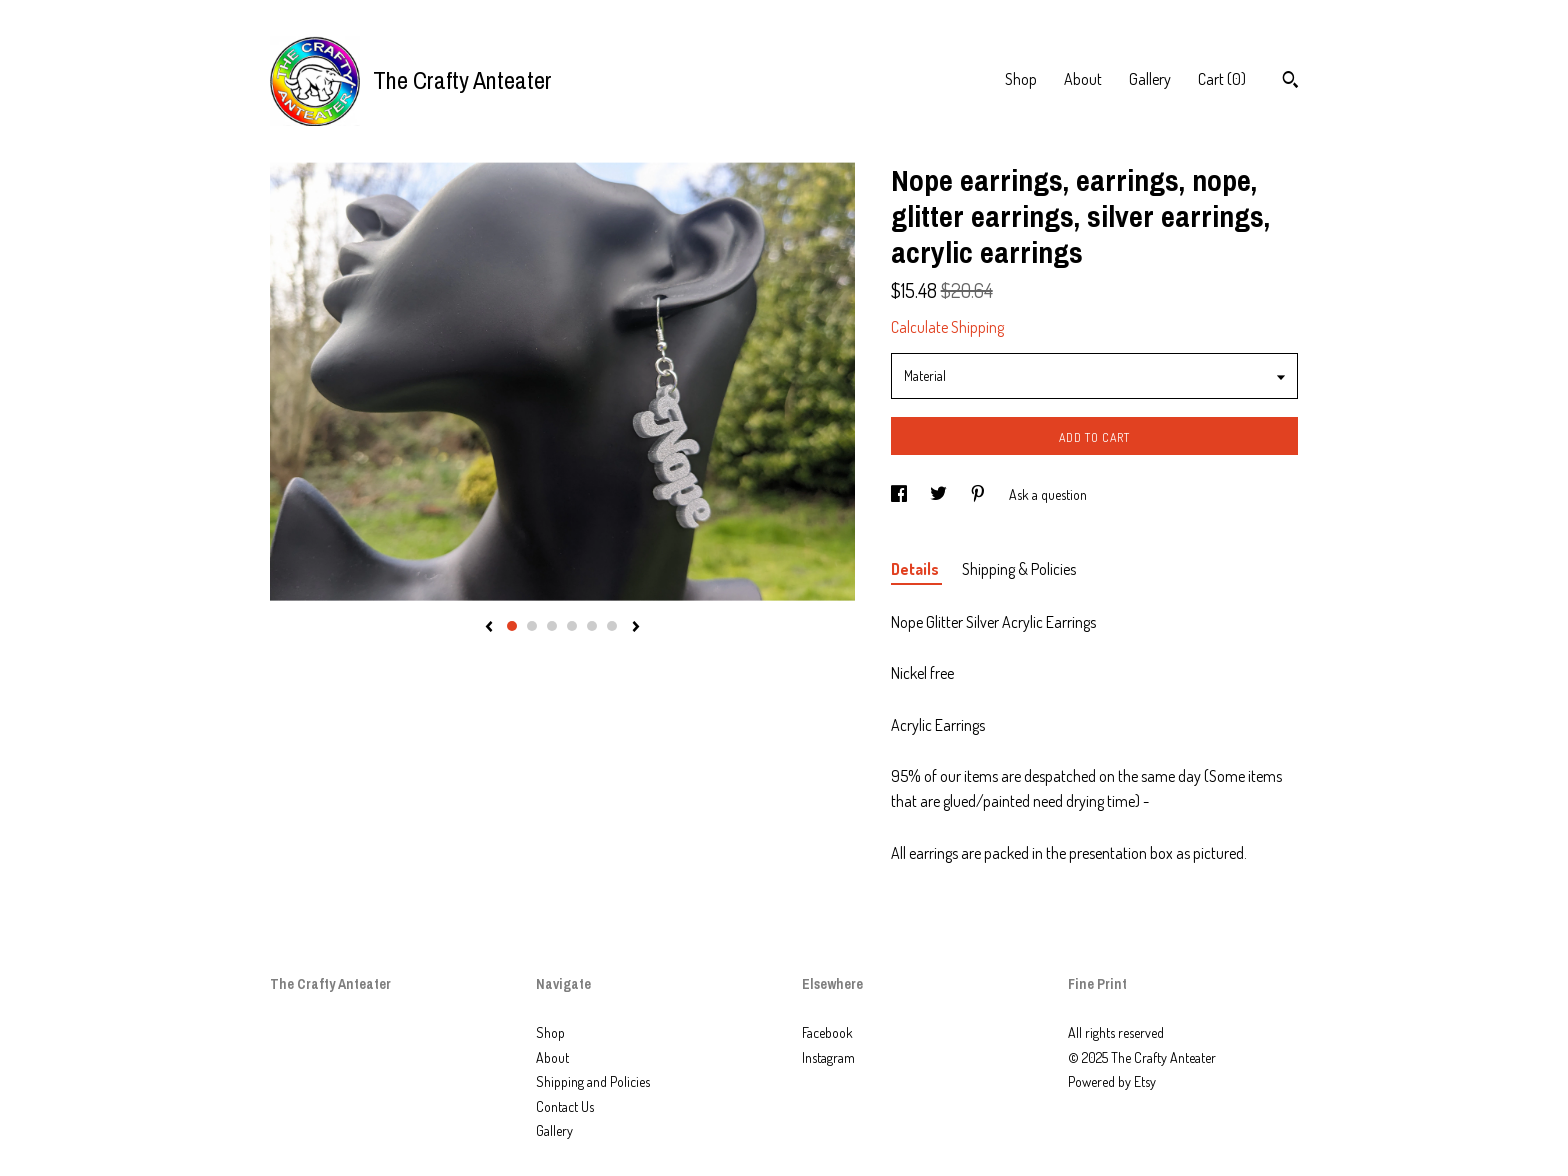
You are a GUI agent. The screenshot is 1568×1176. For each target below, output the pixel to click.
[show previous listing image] (489, 628)
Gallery (1150, 79)
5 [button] (592, 626)
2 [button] (532, 626)
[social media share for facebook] (900, 494)
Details (916, 569)
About (1083, 79)
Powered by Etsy (1112, 1081)
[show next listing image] (636, 628)
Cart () (1222, 79)
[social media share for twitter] (940, 494)
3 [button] (552, 626)
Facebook (827, 1032)
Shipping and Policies (593, 1081)
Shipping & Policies (1019, 569)
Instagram (828, 1057)
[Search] (1290, 82)
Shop (1021, 79)
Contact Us (565, 1106)
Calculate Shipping (947, 327)
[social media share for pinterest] (979, 494)
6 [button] (612, 626)
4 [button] (572, 626)
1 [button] (512, 626)
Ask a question (1048, 494)
